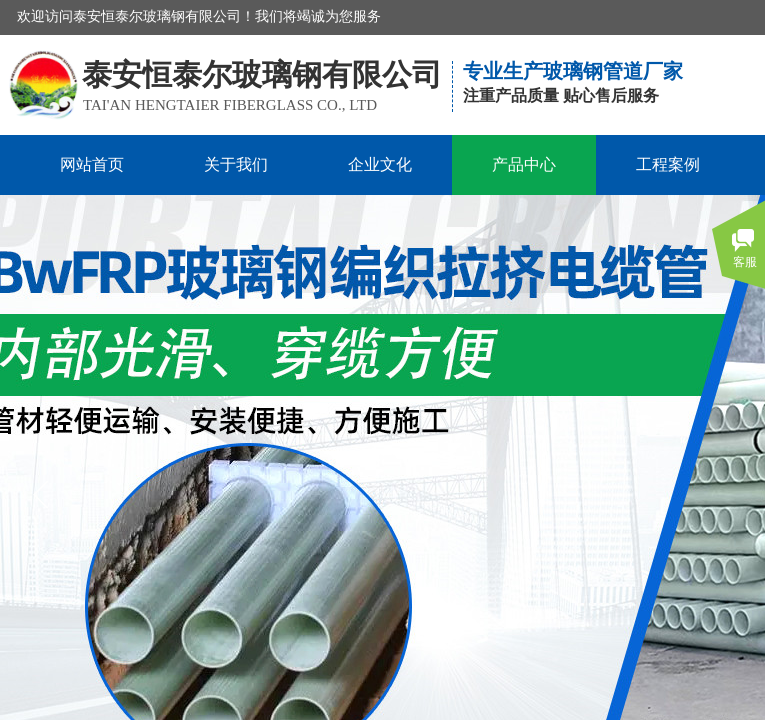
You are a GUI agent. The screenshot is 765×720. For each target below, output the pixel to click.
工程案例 (668, 164)
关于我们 (236, 164)
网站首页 (92, 164)
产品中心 (524, 164)
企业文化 (380, 164)
